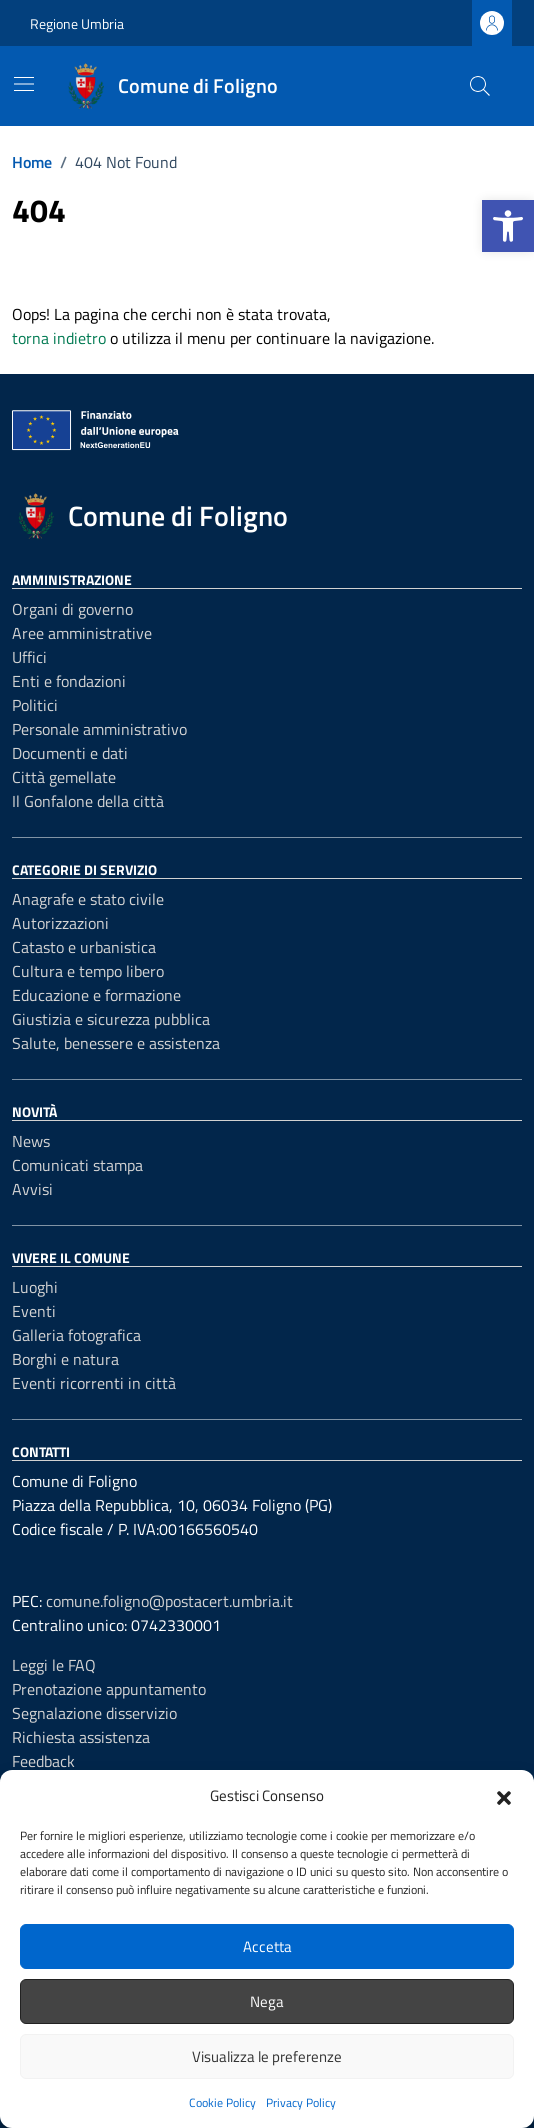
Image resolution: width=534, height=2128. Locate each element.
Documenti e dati (70, 753)
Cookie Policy (222, 2102)
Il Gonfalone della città (88, 801)
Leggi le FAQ (54, 1665)
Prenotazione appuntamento (109, 1689)
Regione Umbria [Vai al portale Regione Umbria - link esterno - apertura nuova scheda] (77, 23)
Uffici (29, 657)
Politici (35, 705)
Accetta (267, 1946)
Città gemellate (64, 777)
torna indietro (59, 338)
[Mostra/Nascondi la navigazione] (24, 84)
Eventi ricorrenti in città (94, 1383)
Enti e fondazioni (69, 681)
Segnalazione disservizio (94, 1713)
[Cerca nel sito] (480, 86)
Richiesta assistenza (81, 1737)
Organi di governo (72, 609)
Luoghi (35, 1287)
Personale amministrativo (99, 729)
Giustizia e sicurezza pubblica (111, 1019)
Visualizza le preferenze (267, 2056)
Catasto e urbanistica (84, 947)
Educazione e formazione (96, 995)
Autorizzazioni (60, 923)
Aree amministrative (82, 633)
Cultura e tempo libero (88, 971)
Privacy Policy (301, 2102)
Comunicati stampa (77, 1165)
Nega (267, 2001)
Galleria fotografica (76, 1335)
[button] (508, 226)
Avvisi (32, 1189)
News (31, 1141)
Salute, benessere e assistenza (116, 1043)
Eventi (34, 1311)
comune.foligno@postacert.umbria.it (169, 1601)
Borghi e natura (65, 1359)
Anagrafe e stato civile (88, 899)
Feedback (43, 1761)
